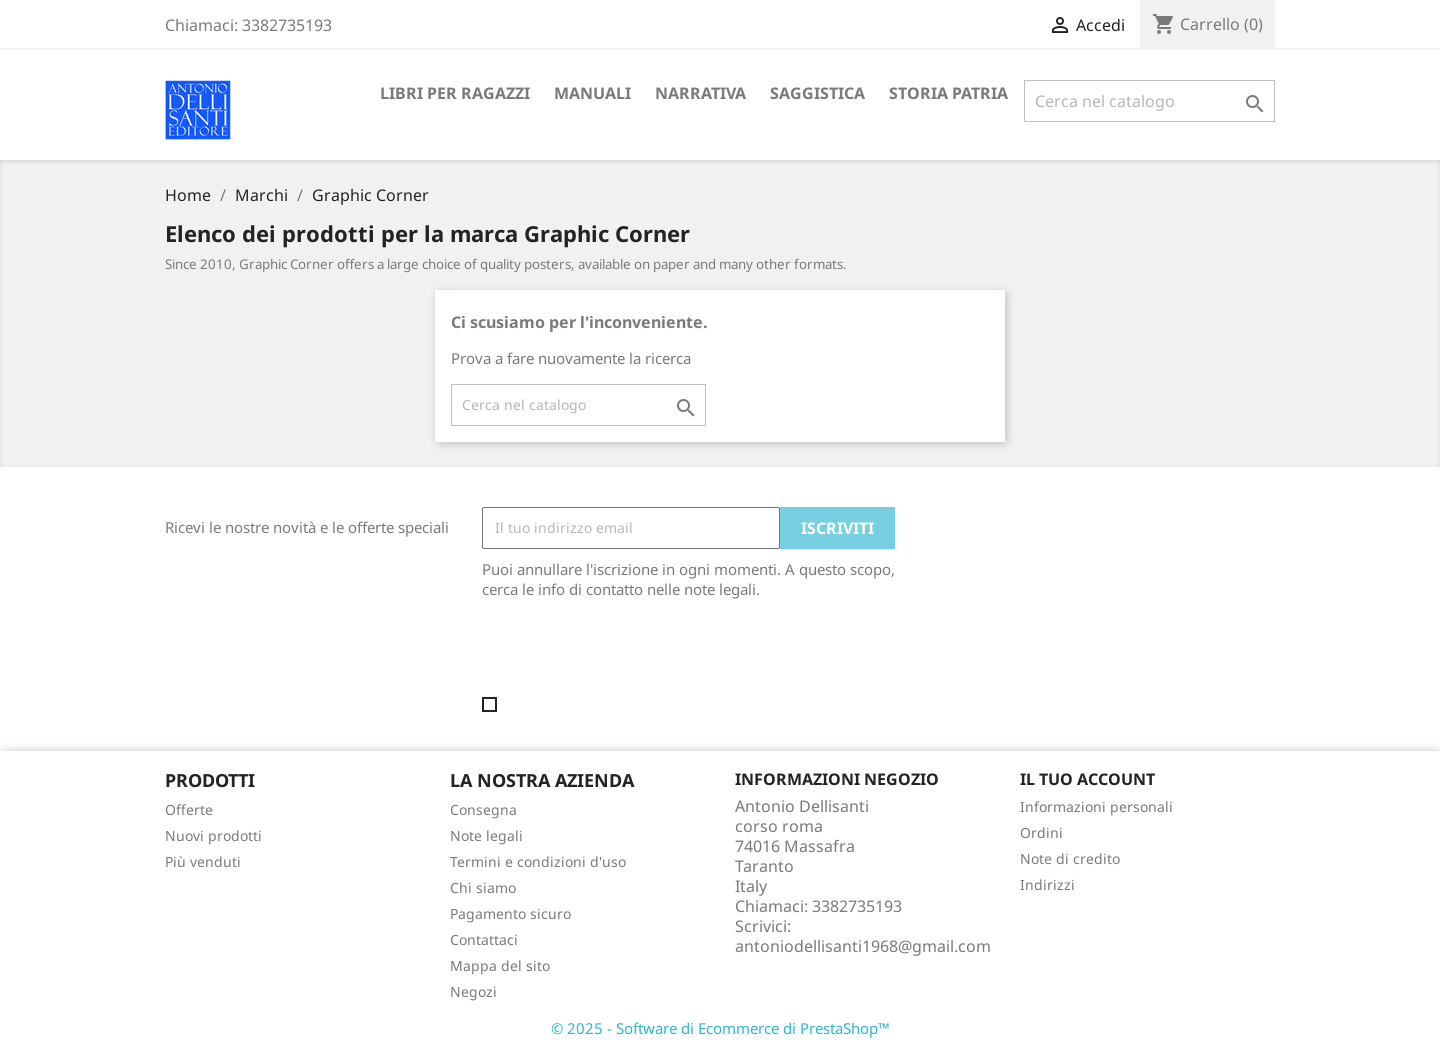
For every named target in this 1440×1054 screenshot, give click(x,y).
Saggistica (817, 93)
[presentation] (649, 654)
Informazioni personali (1096, 806)
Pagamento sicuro (510, 913)
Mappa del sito (500, 965)
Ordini (1041, 832)
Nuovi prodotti (213, 835)
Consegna (483, 809)
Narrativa (700, 93)
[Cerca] (1149, 101)
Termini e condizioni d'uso (538, 861)
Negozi (473, 991)
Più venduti (203, 861)
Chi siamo (483, 887)
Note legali (486, 835)
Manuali (592, 93)
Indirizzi (1047, 884)
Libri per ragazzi (455, 93)
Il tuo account (1087, 779)
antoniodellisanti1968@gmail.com (863, 946)
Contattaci (484, 939)
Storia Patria (948, 93)
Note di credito (1070, 858)
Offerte (189, 809)
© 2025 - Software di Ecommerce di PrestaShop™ (720, 1028)
